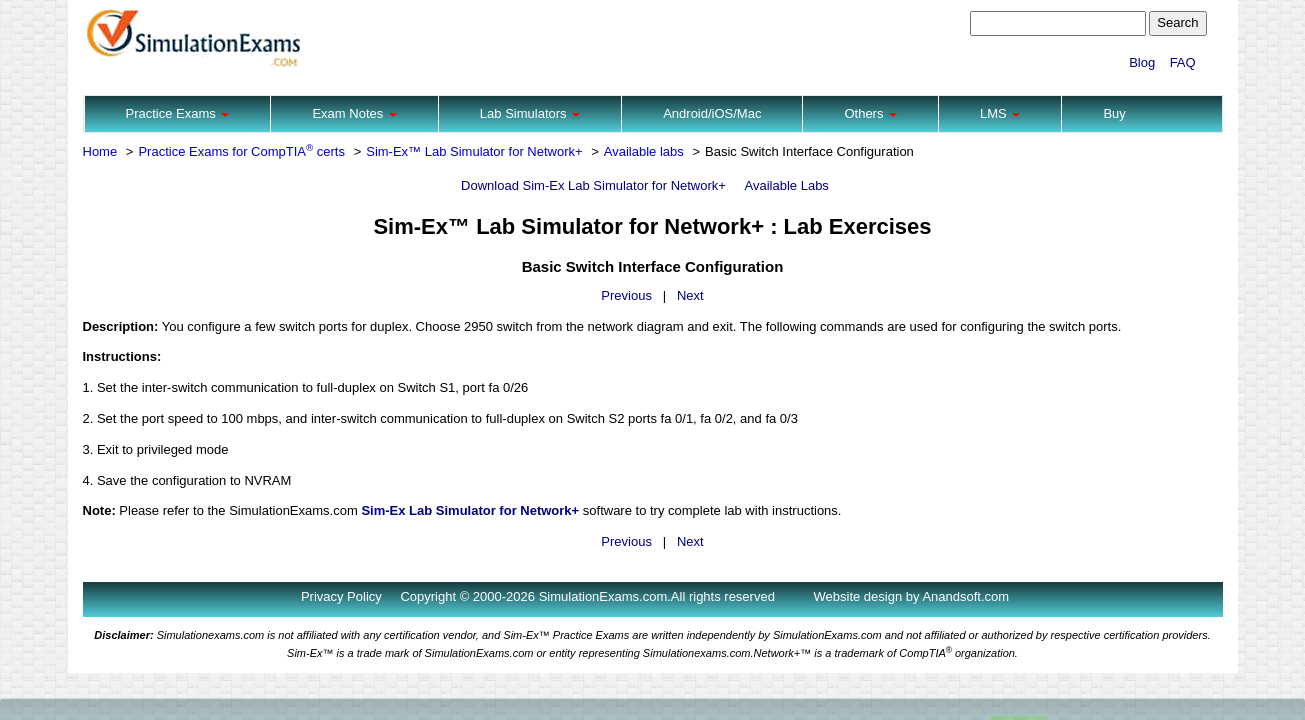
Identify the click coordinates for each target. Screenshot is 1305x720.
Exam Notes (354, 113)
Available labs (644, 151)
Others (870, 113)
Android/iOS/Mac (712, 113)
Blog (1142, 62)
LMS (1000, 113)
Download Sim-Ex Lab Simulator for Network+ (593, 185)
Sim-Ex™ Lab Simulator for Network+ (474, 151)
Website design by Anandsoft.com (912, 596)
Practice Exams (178, 113)
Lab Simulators (530, 113)
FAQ (1183, 62)
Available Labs (787, 185)
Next (690, 295)
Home (100, 151)
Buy (1114, 113)
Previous (626, 295)
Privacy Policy (341, 596)
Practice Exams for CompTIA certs (241, 151)
